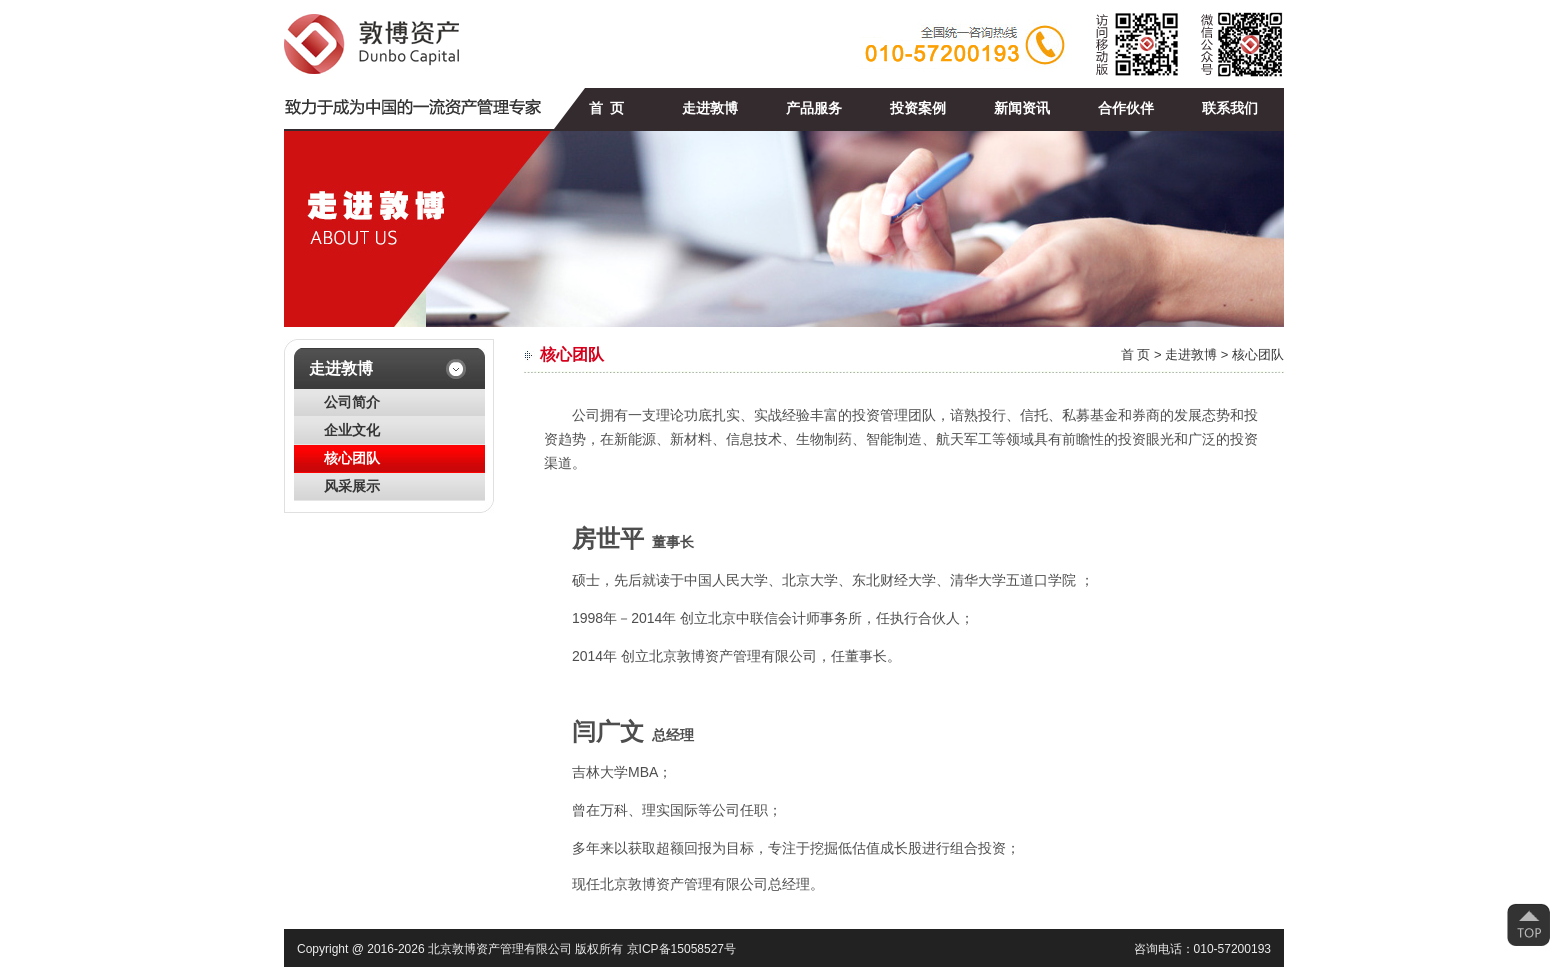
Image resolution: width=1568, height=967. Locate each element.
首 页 (606, 108)
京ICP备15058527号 (681, 949)
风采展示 (352, 486)
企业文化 (352, 430)
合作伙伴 (1126, 108)
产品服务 (814, 108)
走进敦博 (710, 108)
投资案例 (918, 108)
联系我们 (1230, 108)
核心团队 (352, 458)
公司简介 (352, 402)
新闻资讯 (1022, 108)
